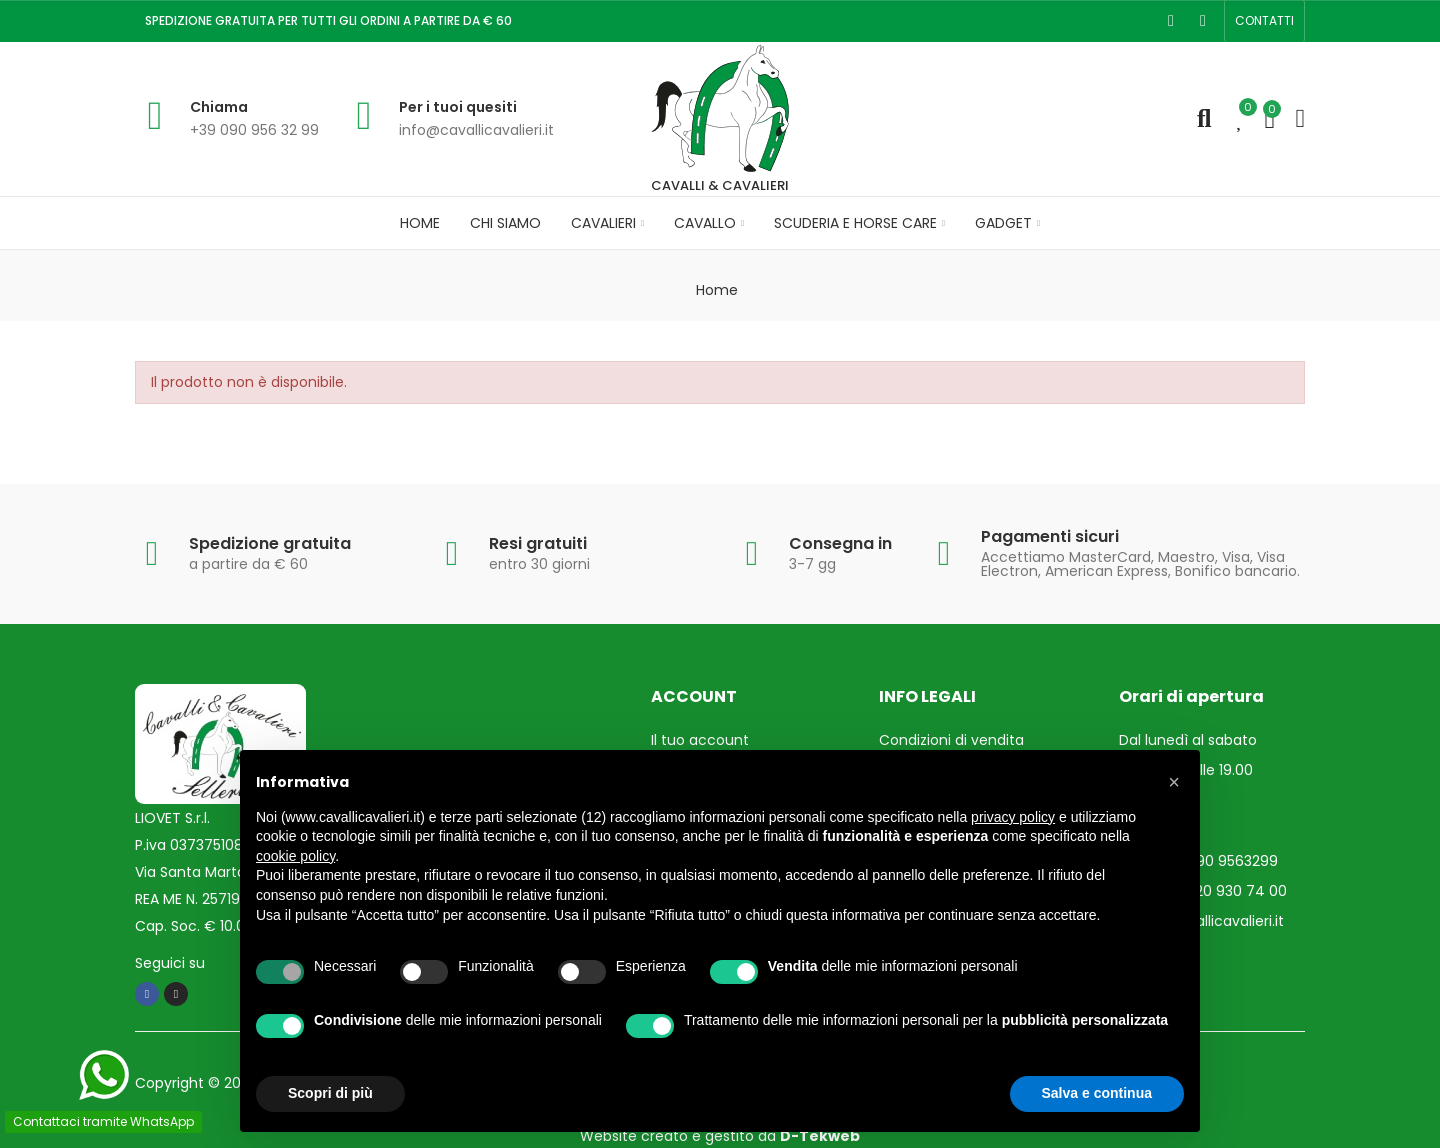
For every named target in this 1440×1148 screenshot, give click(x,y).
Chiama (219, 107)
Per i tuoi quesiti (458, 107)
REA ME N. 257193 (191, 899)
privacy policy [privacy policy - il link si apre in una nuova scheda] (1013, 817)
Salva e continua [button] (1097, 1093)
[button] (1264, 21)
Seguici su (170, 963)
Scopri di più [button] (330, 1093)
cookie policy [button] (295, 856)
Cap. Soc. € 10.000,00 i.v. (220, 926)
